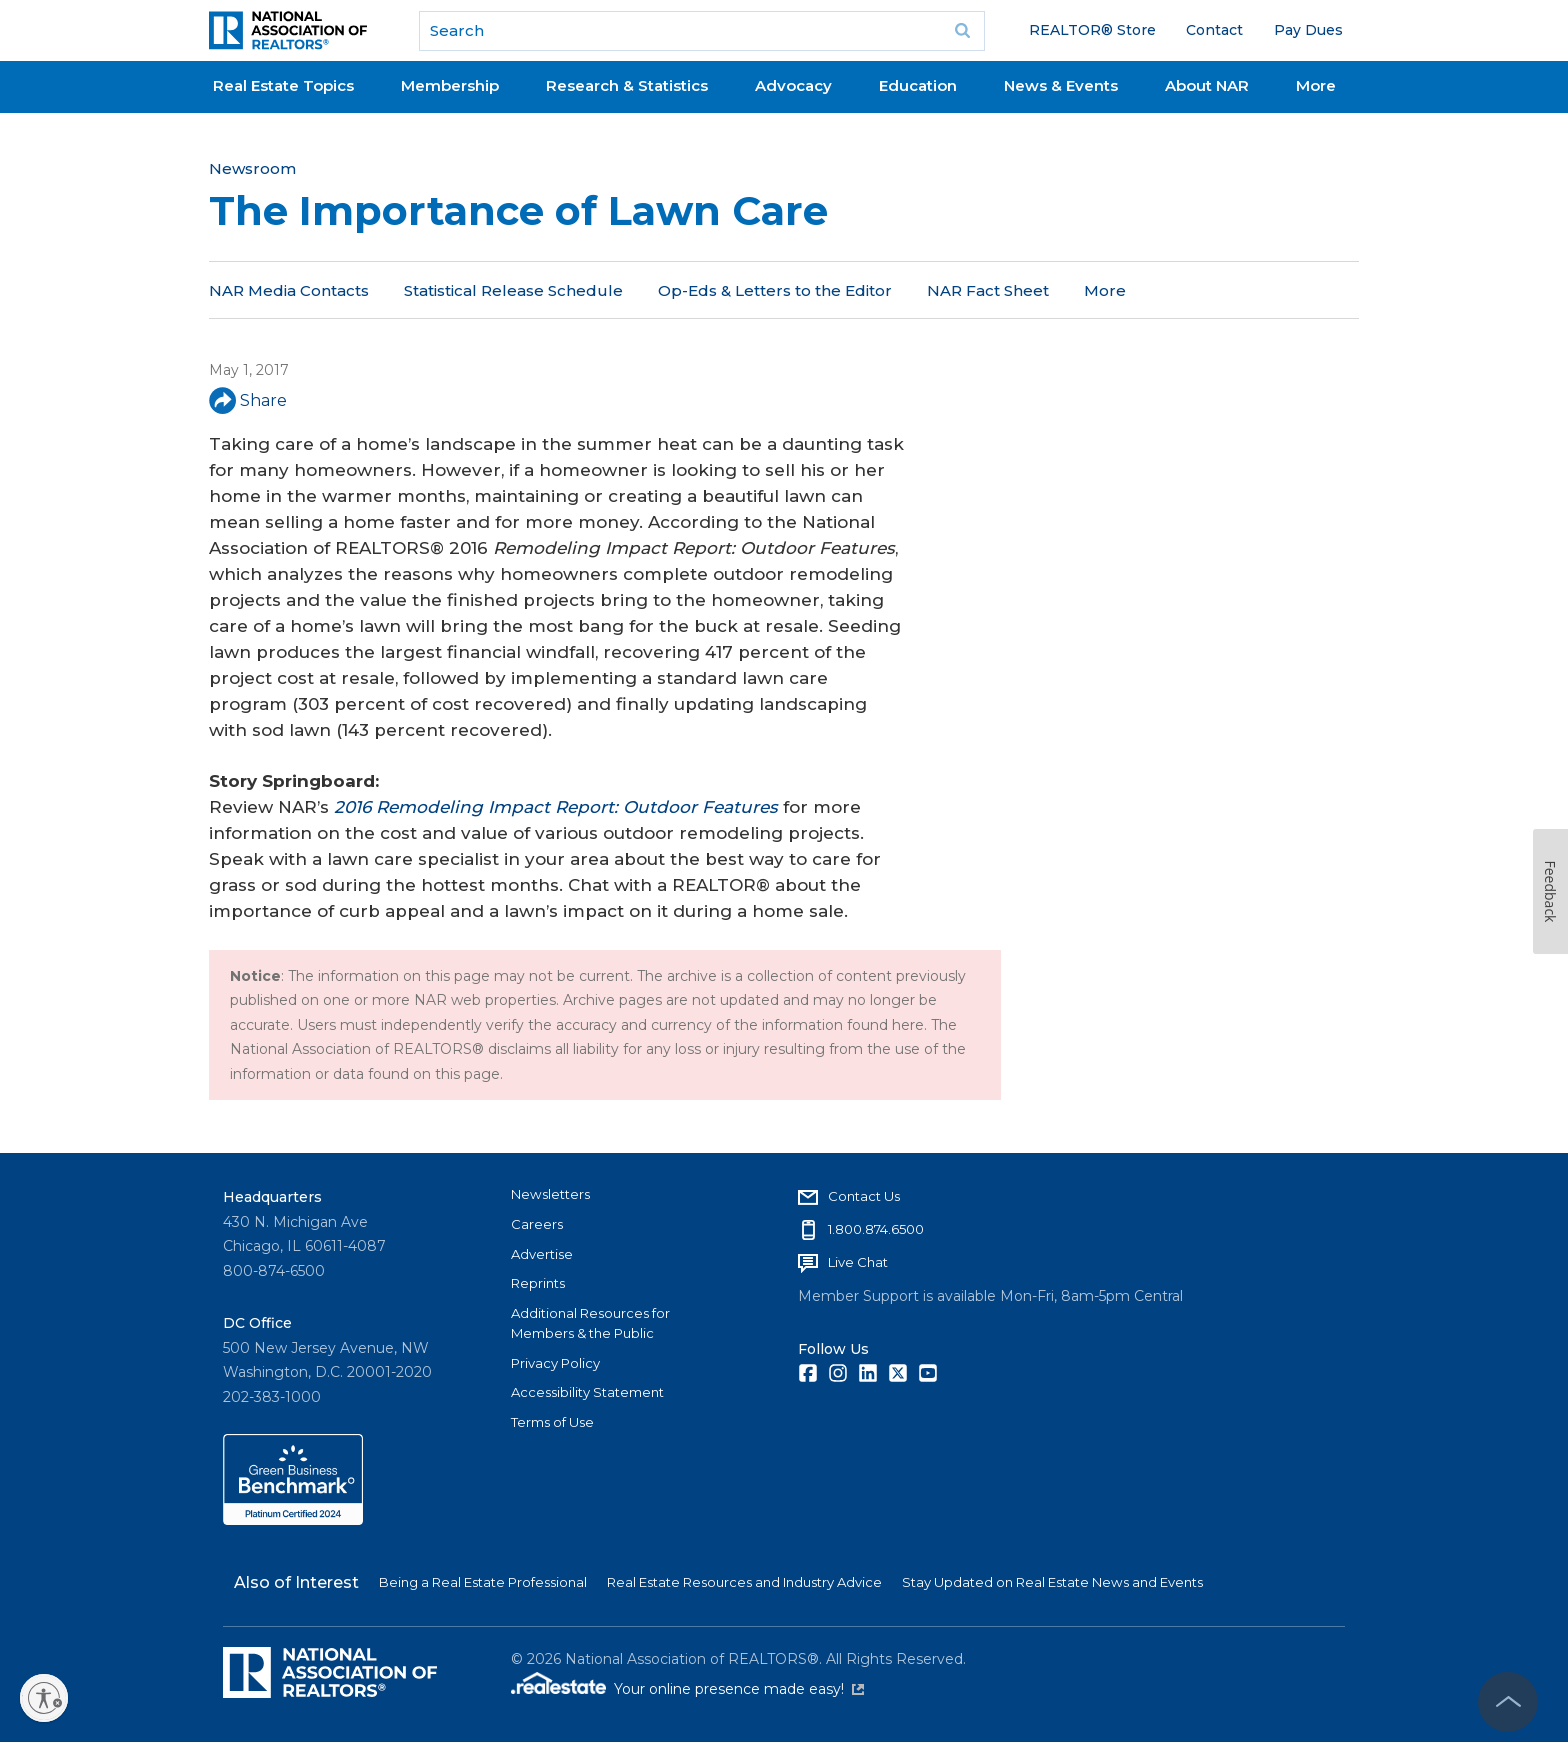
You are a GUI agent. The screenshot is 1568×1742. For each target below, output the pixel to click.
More (1316, 85)
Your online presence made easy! (739, 1689)
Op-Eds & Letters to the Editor (775, 290)
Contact (1214, 30)
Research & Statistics (627, 85)
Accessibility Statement (587, 1392)
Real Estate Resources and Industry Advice (744, 1582)
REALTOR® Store (1092, 30)
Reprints (538, 1283)
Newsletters (550, 1194)
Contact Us (864, 1196)
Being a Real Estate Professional (483, 1582)
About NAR (1207, 85)
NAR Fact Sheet (988, 290)
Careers (537, 1224)
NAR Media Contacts (289, 290)
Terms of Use (552, 1422)
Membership (450, 85)
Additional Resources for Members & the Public (590, 1323)
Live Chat (858, 1262)
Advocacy (793, 85)
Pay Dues (1308, 30)
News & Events (1061, 85)
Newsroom (252, 168)
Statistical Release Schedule (513, 290)
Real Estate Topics (283, 85)
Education (918, 85)
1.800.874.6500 (876, 1229)
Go (963, 31)
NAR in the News (1149, 290)
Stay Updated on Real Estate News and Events (1052, 1582)
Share (248, 400)
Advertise (542, 1254)
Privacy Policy (555, 1363)
